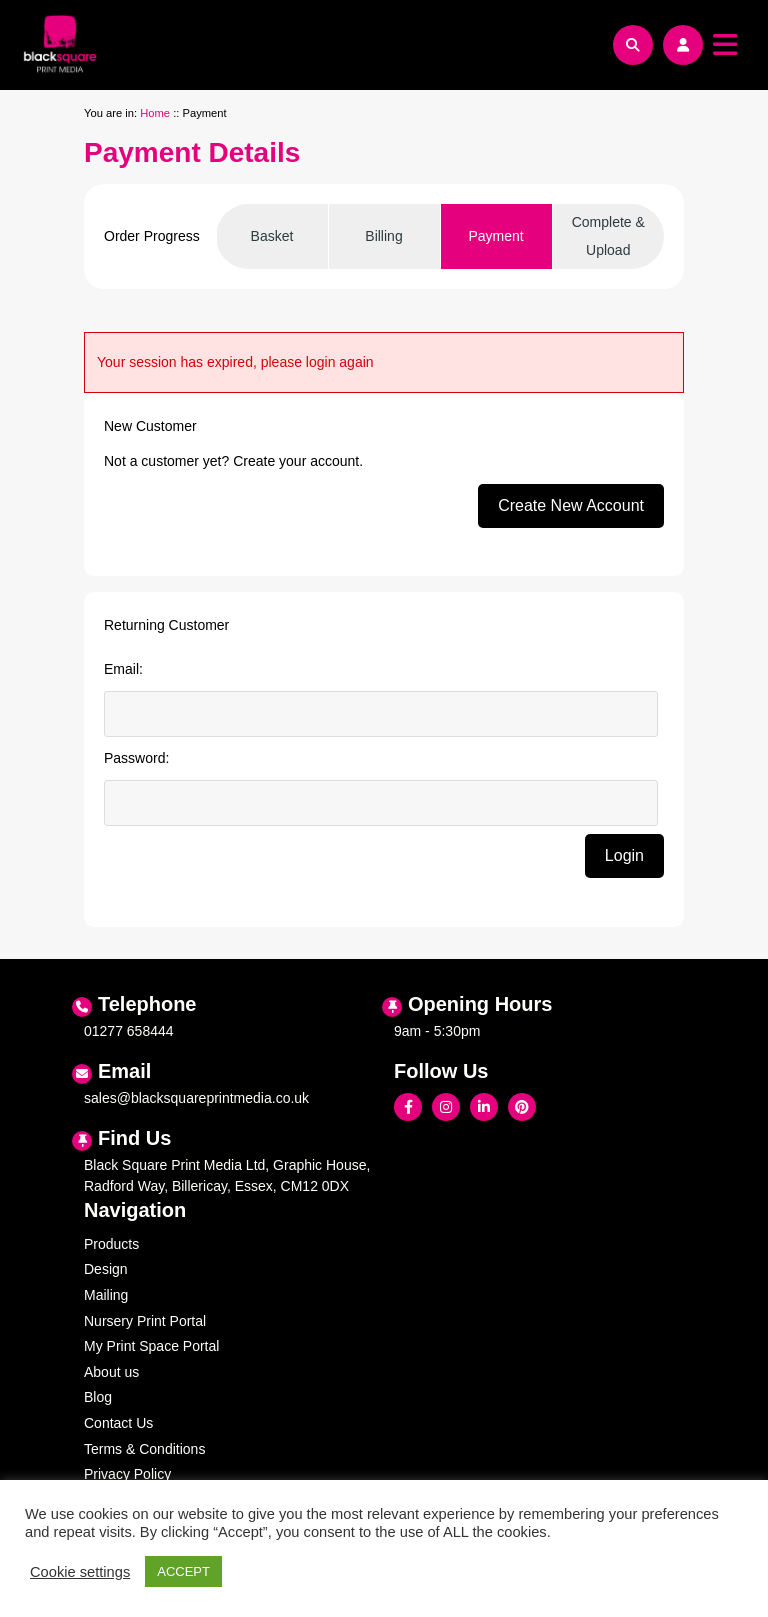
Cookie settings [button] (80, 1572)
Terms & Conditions (144, 1449)
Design (106, 1269)
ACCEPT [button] (183, 1571)
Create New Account (571, 505)
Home (155, 113)
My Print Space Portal (151, 1346)
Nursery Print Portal (145, 1321)
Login (624, 855)
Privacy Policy (127, 1474)
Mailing (106, 1295)
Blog (98, 1397)
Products (111, 1244)
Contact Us (118, 1423)
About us (111, 1372)
